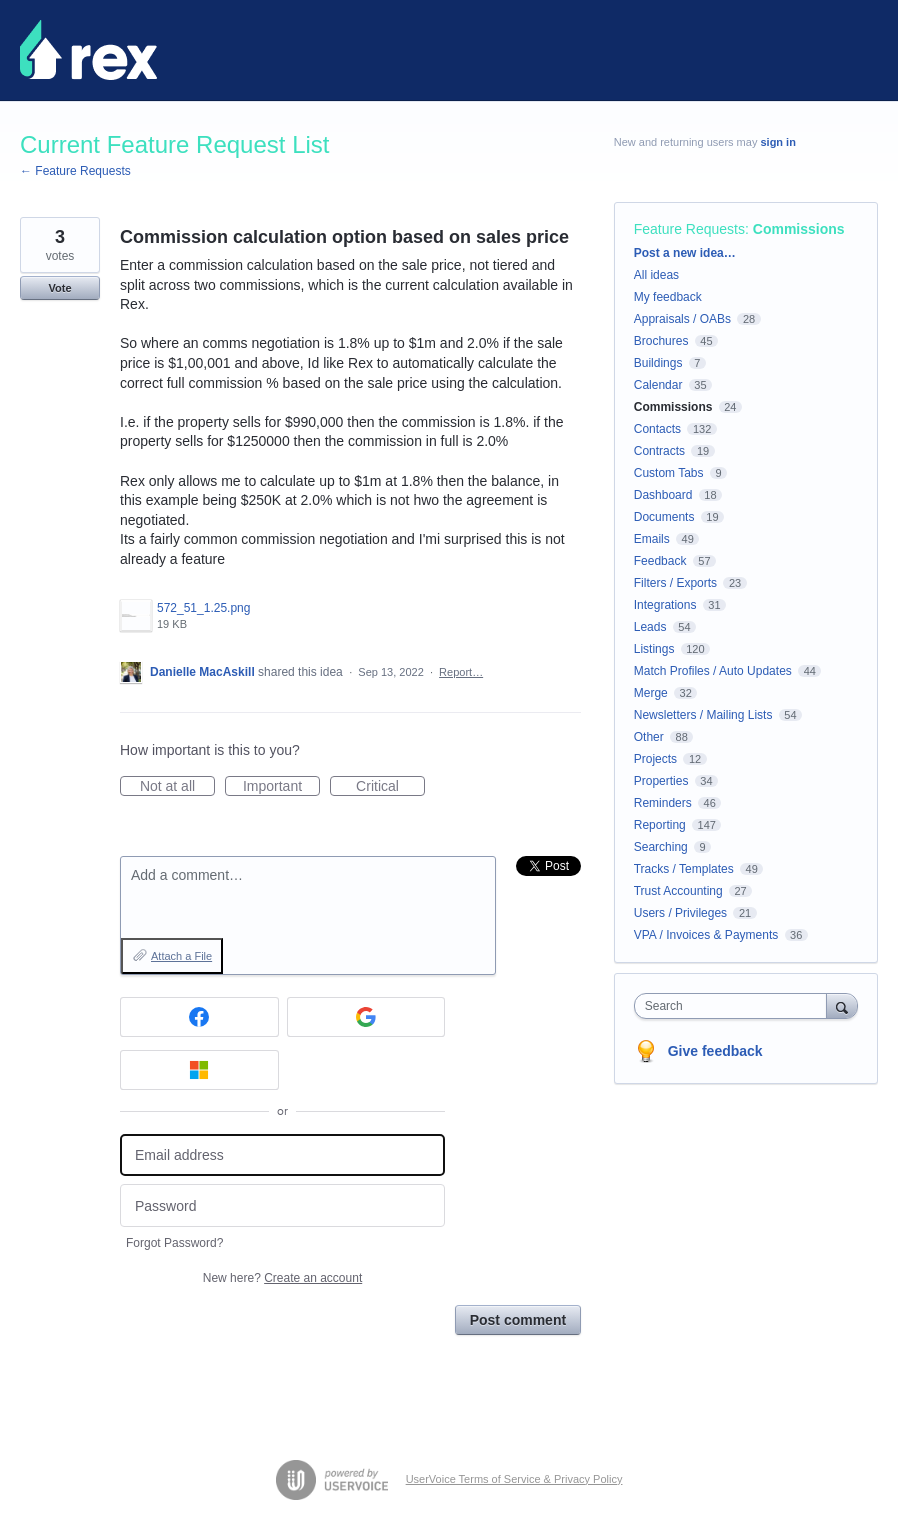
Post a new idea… (685, 253)
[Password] (282, 1205)
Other (649, 737)
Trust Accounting (678, 891)
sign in (777, 142)
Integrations (665, 605)
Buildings (658, 363)
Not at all (177, 787)
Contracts (659, 451)
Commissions (799, 229)
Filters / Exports (675, 583)
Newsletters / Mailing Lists (703, 715)
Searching (661, 847)
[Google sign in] (366, 1017)
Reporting (660, 825)
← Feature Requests (75, 171)
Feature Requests (689, 229)
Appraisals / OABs (682, 319)
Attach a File (181, 956)
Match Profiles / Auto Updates (713, 671)
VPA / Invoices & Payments (706, 935)
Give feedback (715, 1051)
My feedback (668, 297)
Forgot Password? (174, 1243)
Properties (661, 781)
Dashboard (663, 495)
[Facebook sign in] (199, 1017)
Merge (651, 693)
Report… (461, 672)
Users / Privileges (680, 913)
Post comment (518, 1320)
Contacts (657, 429)
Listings (654, 649)
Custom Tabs (669, 473)
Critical (390, 787)
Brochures (661, 341)
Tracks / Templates (684, 869)
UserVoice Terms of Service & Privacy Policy (514, 1479)
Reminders (663, 803)
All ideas (656, 275)
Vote (59, 288)
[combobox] (735, 1006)
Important (281, 787)
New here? (282, 1278)
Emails (652, 539)
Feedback (660, 561)
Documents (664, 517)
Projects (655, 759)
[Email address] (282, 1155)
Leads (650, 627)
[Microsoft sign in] (199, 1070)
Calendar (658, 385)
